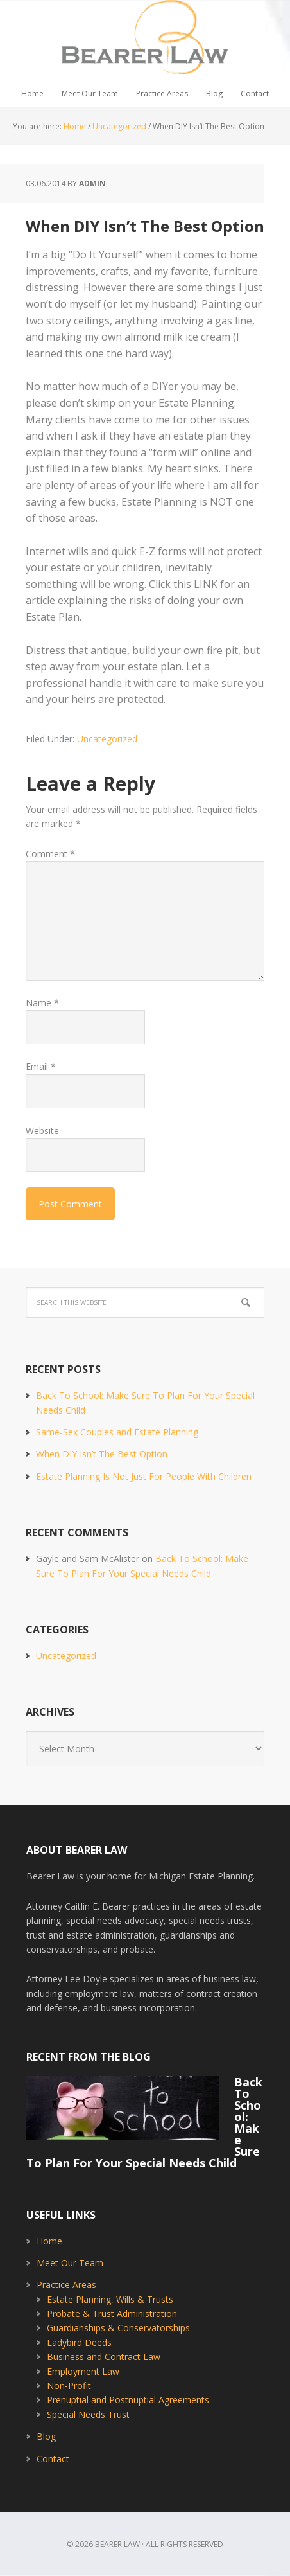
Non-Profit (69, 2385)
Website (42, 1130)
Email (41, 1066)
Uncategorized (107, 739)
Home (49, 2241)
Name (42, 1003)
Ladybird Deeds (79, 2342)
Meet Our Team (70, 2263)
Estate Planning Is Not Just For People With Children (144, 1476)
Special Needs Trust (88, 2414)
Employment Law (83, 2371)
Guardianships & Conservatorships (118, 2328)
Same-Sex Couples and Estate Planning (117, 1432)
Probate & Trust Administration (112, 2313)
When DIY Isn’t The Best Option (101, 1454)
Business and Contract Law (103, 2356)
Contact (53, 2459)
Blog (46, 2436)
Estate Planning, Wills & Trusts (110, 2299)
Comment (50, 854)
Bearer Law (145, 40)
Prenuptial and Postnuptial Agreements (128, 2400)
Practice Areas (66, 2284)
